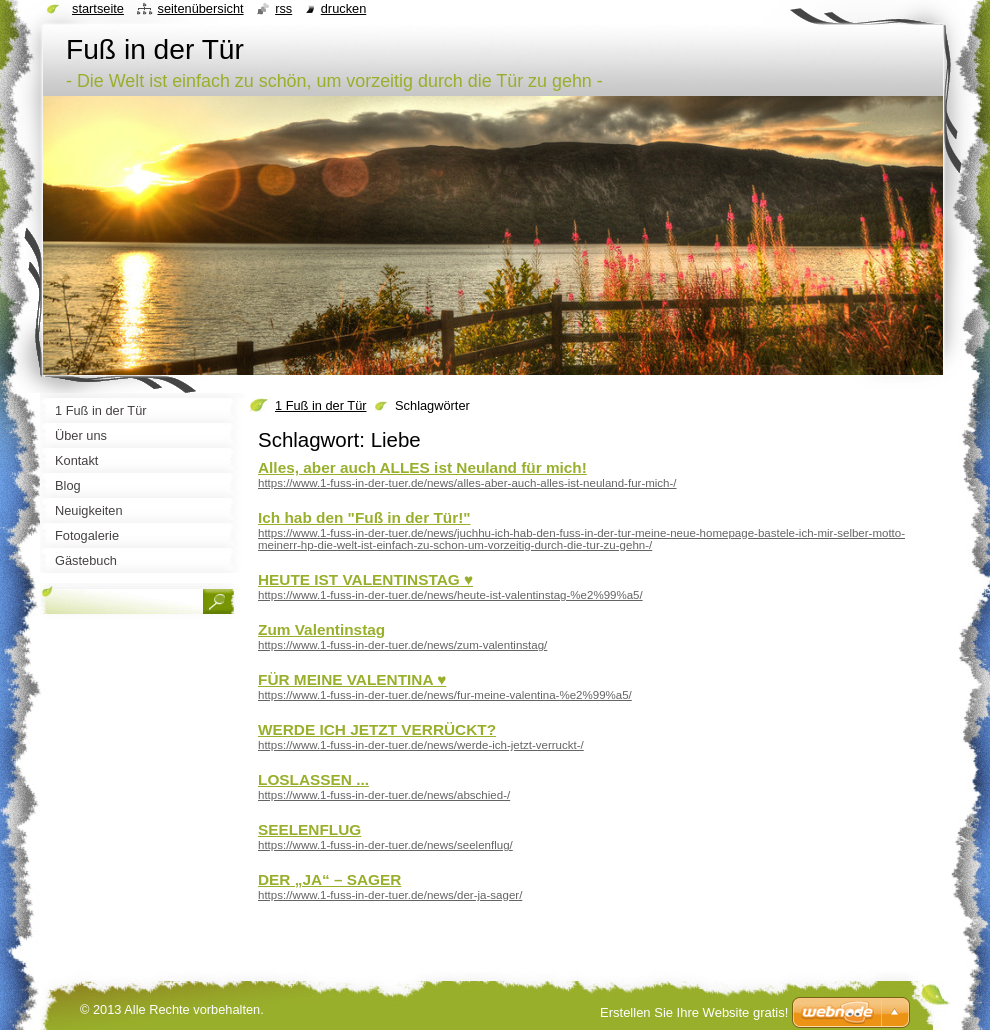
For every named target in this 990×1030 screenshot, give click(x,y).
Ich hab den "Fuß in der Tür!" (364, 517)
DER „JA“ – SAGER (329, 879)
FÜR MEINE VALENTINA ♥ (352, 679)
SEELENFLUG (309, 829)
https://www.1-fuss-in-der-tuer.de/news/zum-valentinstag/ (402, 645)
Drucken (344, 8)
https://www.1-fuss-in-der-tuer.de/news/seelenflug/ (385, 845)
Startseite (98, 8)
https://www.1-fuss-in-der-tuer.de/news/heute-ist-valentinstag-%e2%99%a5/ (450, 595)
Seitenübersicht (200, 8)
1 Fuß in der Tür (321, 405)
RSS (283, 8)
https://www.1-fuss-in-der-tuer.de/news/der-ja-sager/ (390, 895)
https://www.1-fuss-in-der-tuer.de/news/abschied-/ (384, 795)
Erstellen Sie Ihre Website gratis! (694, 1012)
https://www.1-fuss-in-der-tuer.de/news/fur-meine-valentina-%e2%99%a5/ (445, 695)
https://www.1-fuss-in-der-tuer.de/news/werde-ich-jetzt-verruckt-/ (421, 745)
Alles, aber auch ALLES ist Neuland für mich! (422, 467)
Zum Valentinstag (321, 629)
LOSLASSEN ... (313, 779)
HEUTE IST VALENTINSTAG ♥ (365, 579)
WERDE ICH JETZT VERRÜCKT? (377, 729)
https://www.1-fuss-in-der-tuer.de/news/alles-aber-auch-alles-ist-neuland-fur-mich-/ (467, 483)
